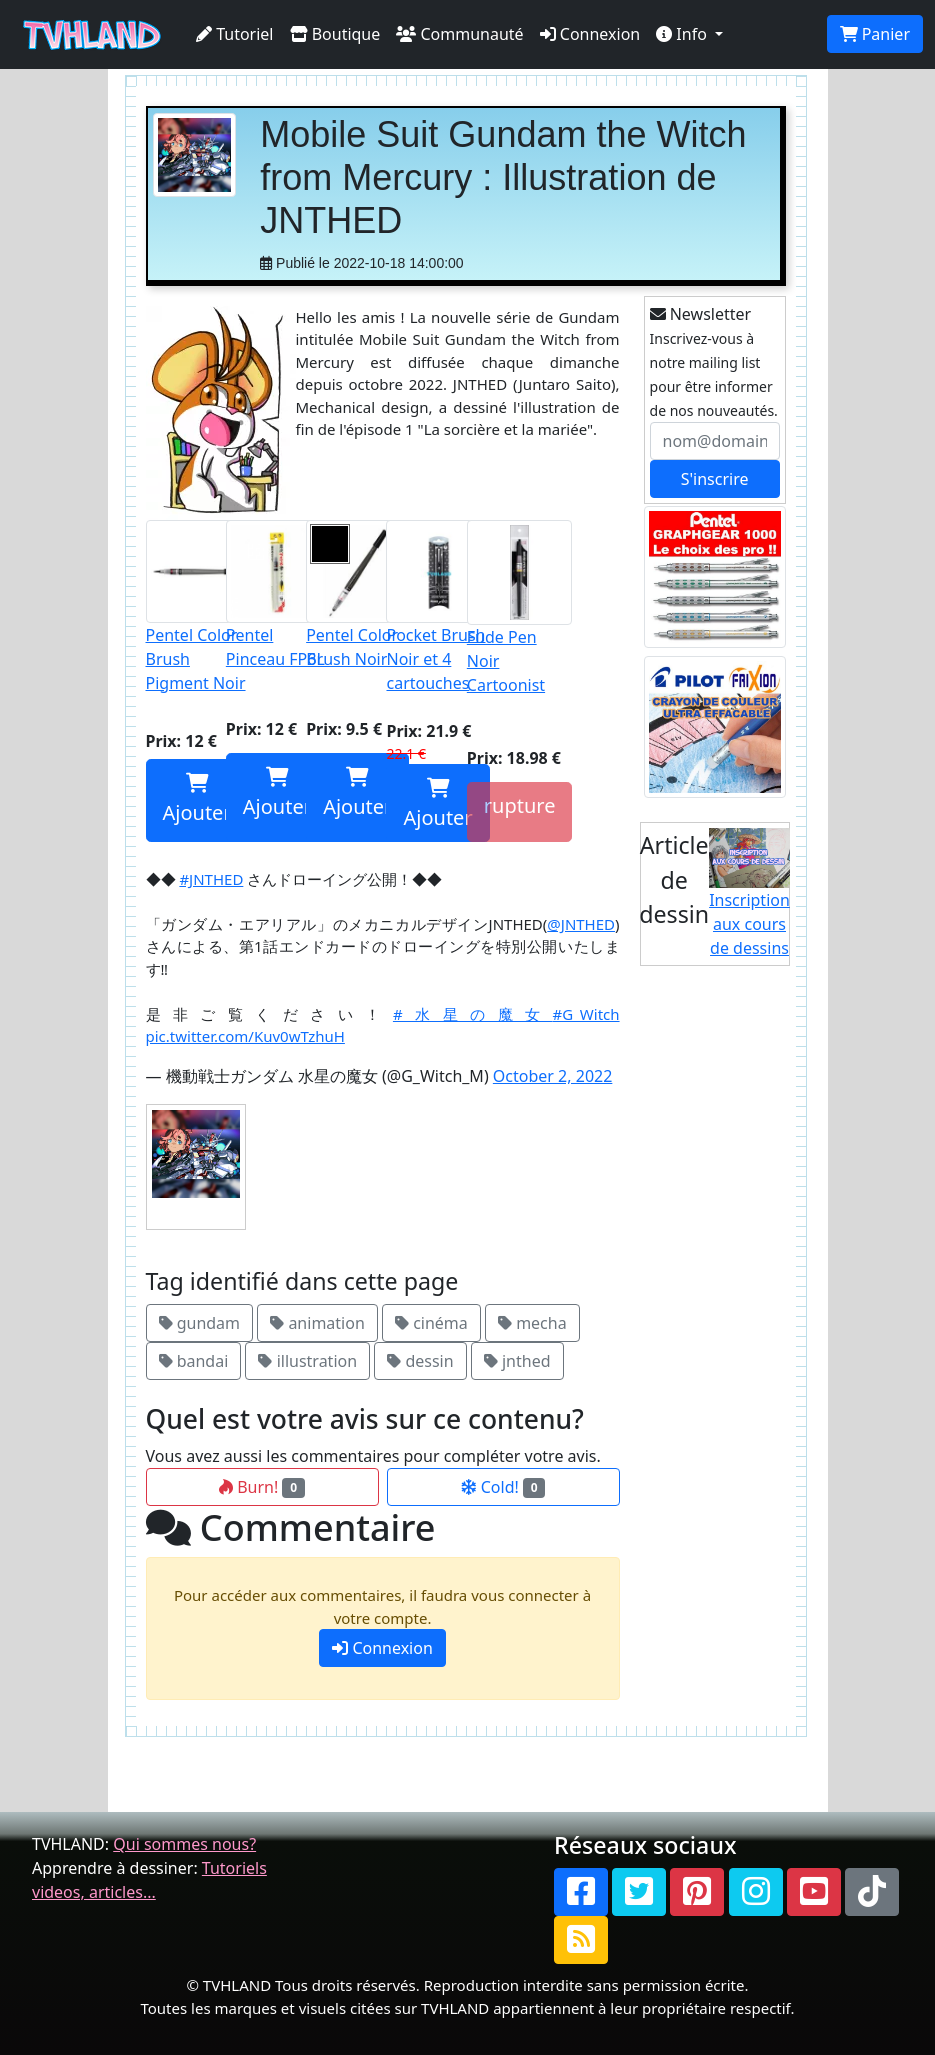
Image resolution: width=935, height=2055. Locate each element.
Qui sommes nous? (184, 1844)
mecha (532, 1323)
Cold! (503, 1487)
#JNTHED (211, 879)
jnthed (517, 1361)
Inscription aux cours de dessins (749, 894)
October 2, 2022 (552, 1076)
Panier (875, 34)
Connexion (590, 34)
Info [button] (683, 34)
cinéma (431, 1323)
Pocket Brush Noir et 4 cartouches (437, 607)
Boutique (335, 34)
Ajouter (197, 799)
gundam (200, 1323)
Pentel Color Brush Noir (357, 595)
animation (317, 1323)
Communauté (459, 34)
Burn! (262, 1487)
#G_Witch (586, 1014)
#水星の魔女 (473, 1014)
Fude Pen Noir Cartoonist (520, 608)
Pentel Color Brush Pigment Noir (197, 607)
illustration (307, 1361)
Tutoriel (235, 34)
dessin (420, 1361)
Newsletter (701, 314)
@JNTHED (581, 924)
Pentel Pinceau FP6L (277, 595)
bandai (194, 1361)
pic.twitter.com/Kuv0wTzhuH (245, 1036)
